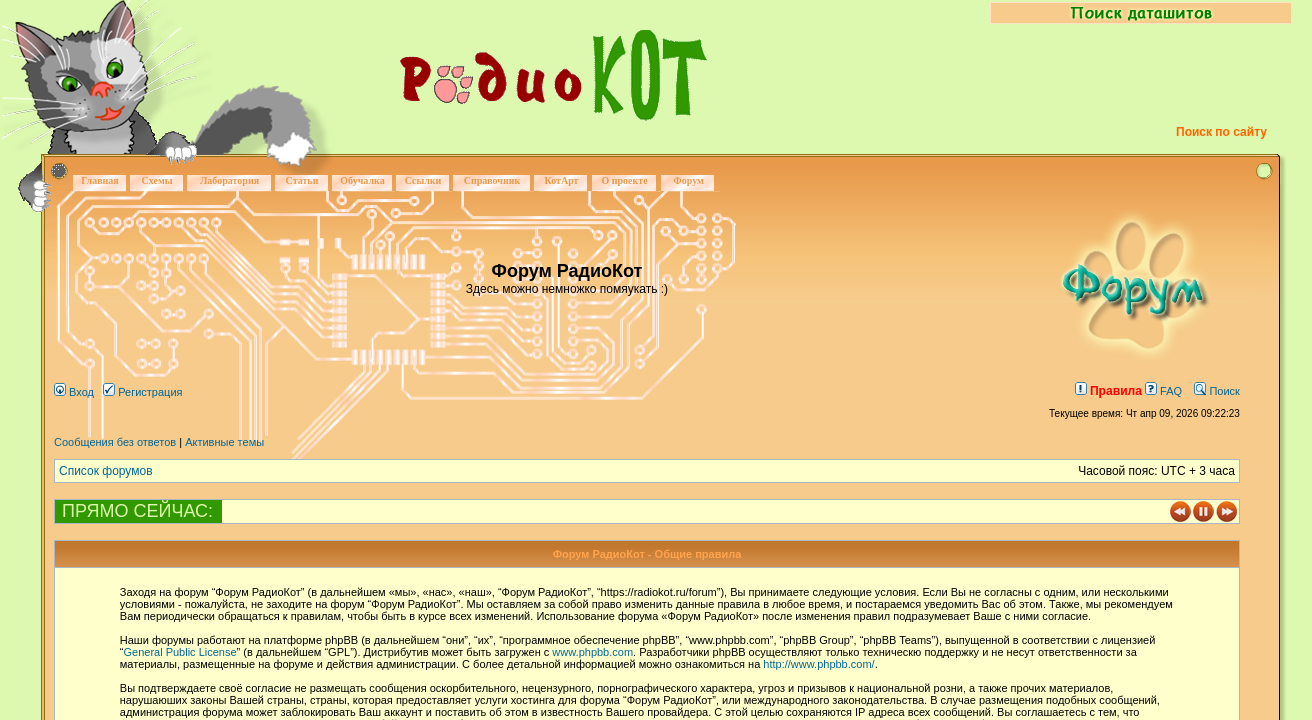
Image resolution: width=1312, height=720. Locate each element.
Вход (74, 392)
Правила (1108, 391)
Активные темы (224, 442)
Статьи (302, 180)
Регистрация (142, 392)
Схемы (156, 180)
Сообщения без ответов (115, 442)
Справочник (492, 180)
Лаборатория (229, 180)
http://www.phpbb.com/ (818, 664)
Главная (99, 180)
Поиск (1217, 391)
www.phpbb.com (592, 652)
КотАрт (561, 180)
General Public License (179, 652)
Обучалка (362, 180)
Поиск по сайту (1221, 132)
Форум (688, 180)
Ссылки (423, 180)
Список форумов (106, 471)
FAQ (1163, 391)
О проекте (624, 180)
